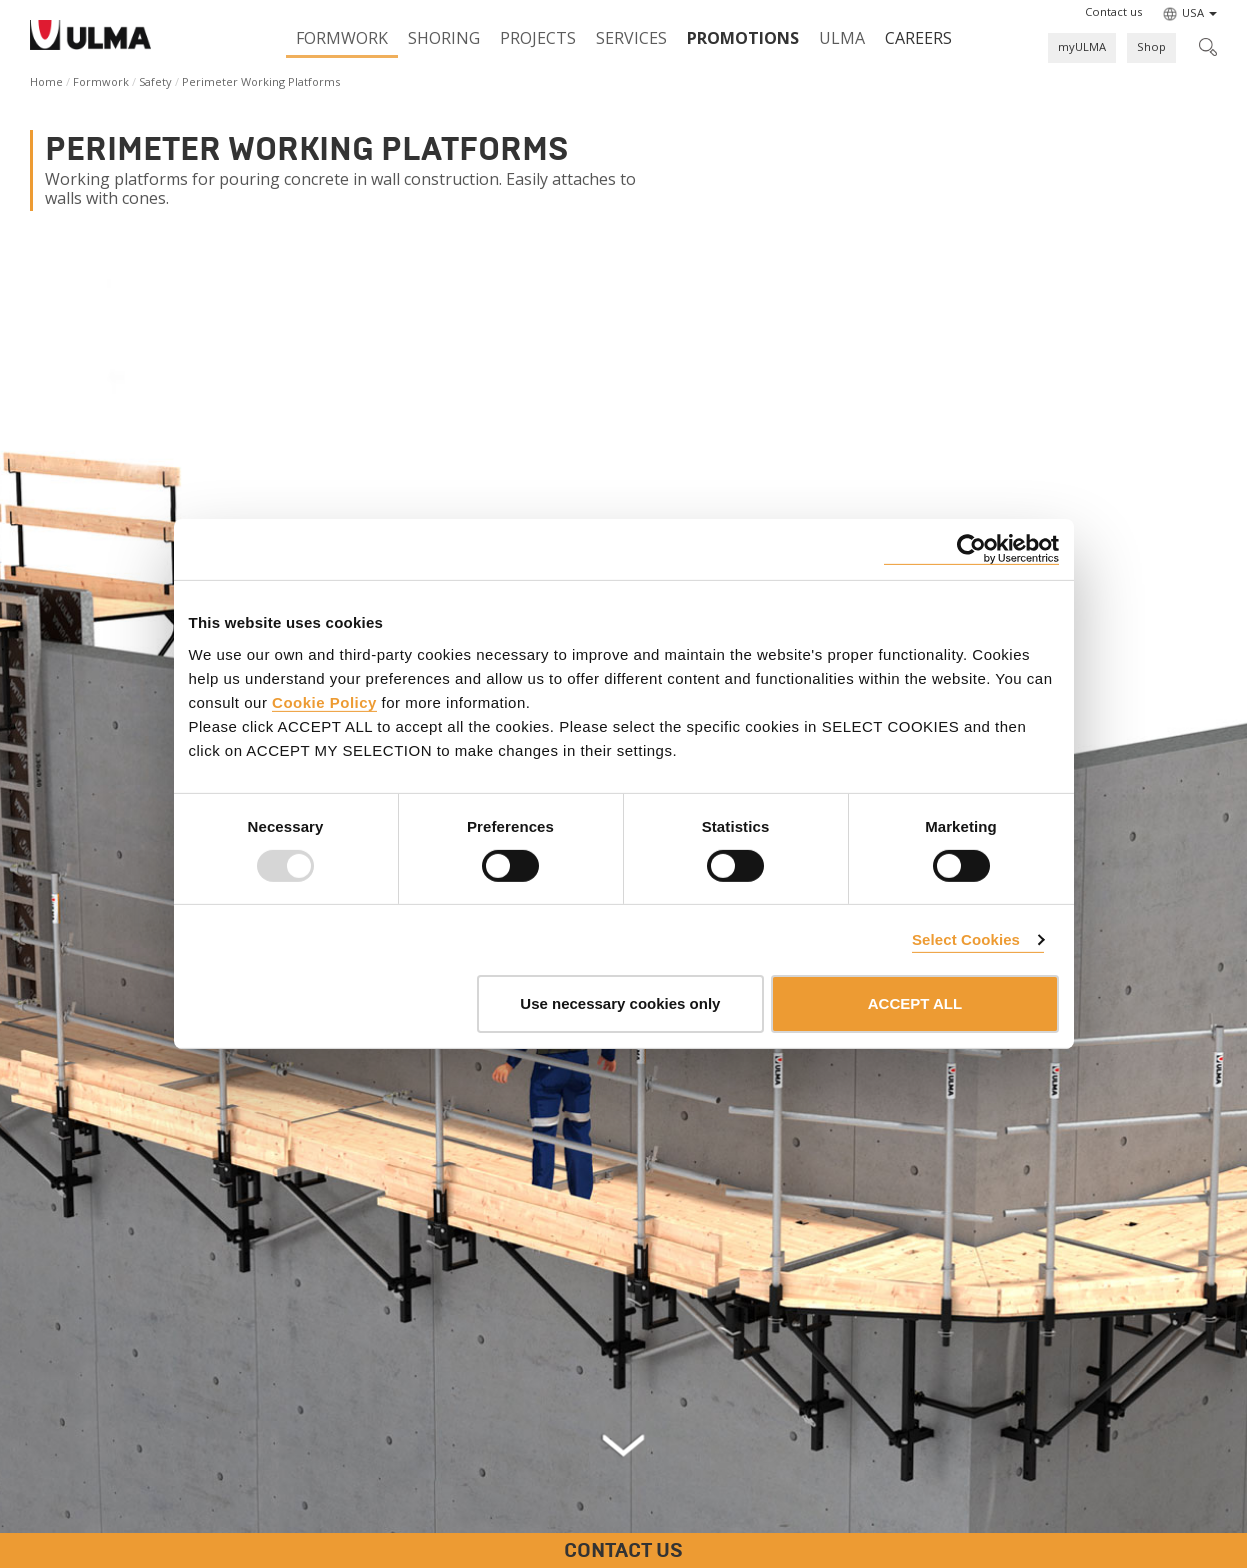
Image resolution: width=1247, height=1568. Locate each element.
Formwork (342, 38)
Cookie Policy (324, 701)
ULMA (842, 38)
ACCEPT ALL (915, 1003)
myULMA (1082, 46)
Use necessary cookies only (620, 1003)
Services (631, 38)
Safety (155, 81)
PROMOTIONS (743, 38)
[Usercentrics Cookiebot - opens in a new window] (971, 549)
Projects (538, 38)
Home (46, 81)
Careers (918, 38)
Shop (1151, 46)
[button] (1113, 12)
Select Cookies (966, 939)
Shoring (444, 38)
